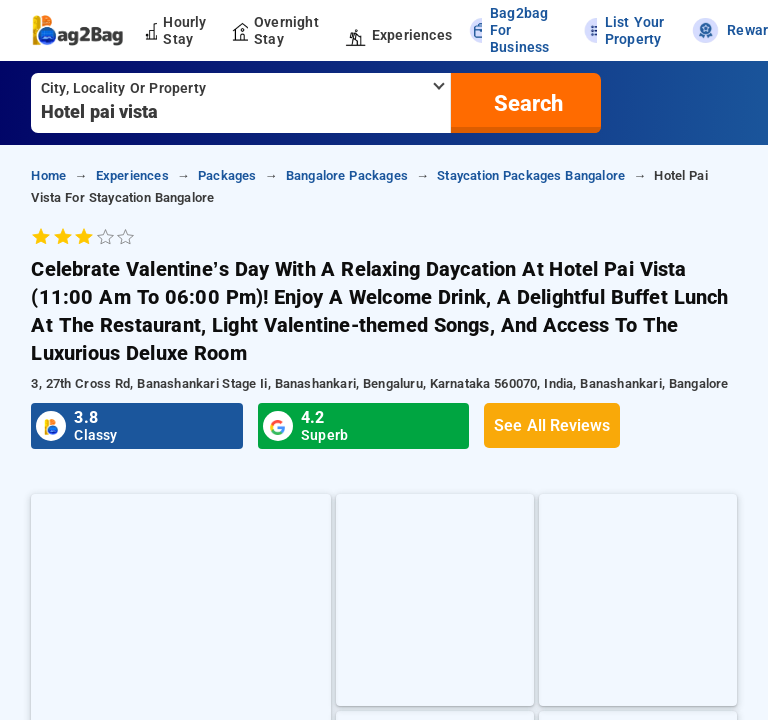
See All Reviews (552, 425)
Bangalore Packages (347, 175)
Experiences (132, 175)
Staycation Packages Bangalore (531, 175)
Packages (227, 175)
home (48, 175)
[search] (526, 103)
